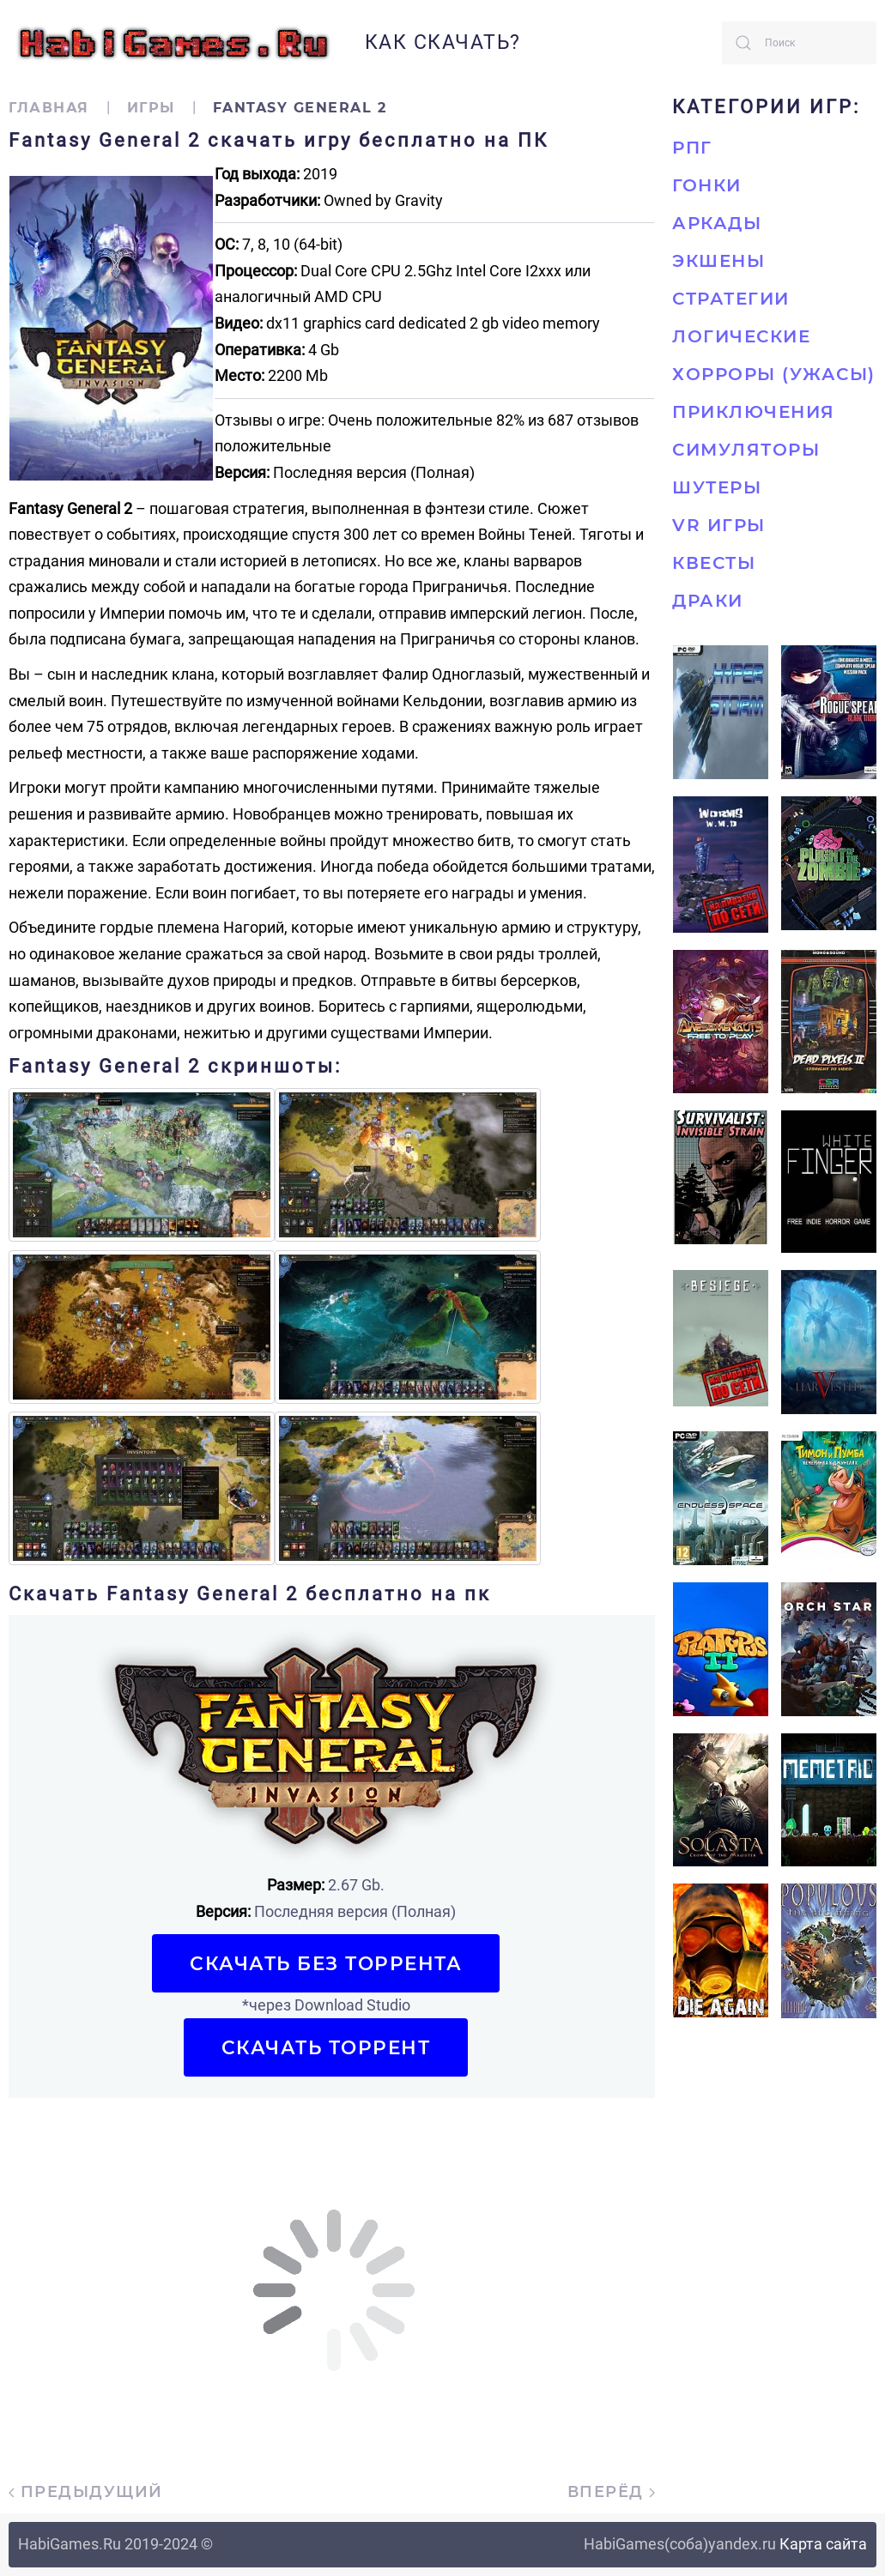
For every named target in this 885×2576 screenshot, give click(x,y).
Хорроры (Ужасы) (774, 374)
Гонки (707, 185)
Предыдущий (86, 2491)
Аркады (716, 223)
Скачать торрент (326, 2047)
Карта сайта (823, 2544)
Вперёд (611, 2491)
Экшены (718, 261)
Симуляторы (746, 449)
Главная (49, 108)
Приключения (753, 412)
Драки (707, 600)
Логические (741, 336)
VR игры (719, 525)
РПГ (692, 147)
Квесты (713, 563)
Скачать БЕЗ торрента (326, 1963)
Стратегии (731, 298)
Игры (151, 108)
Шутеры (716, 487)
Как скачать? (443, 42)
